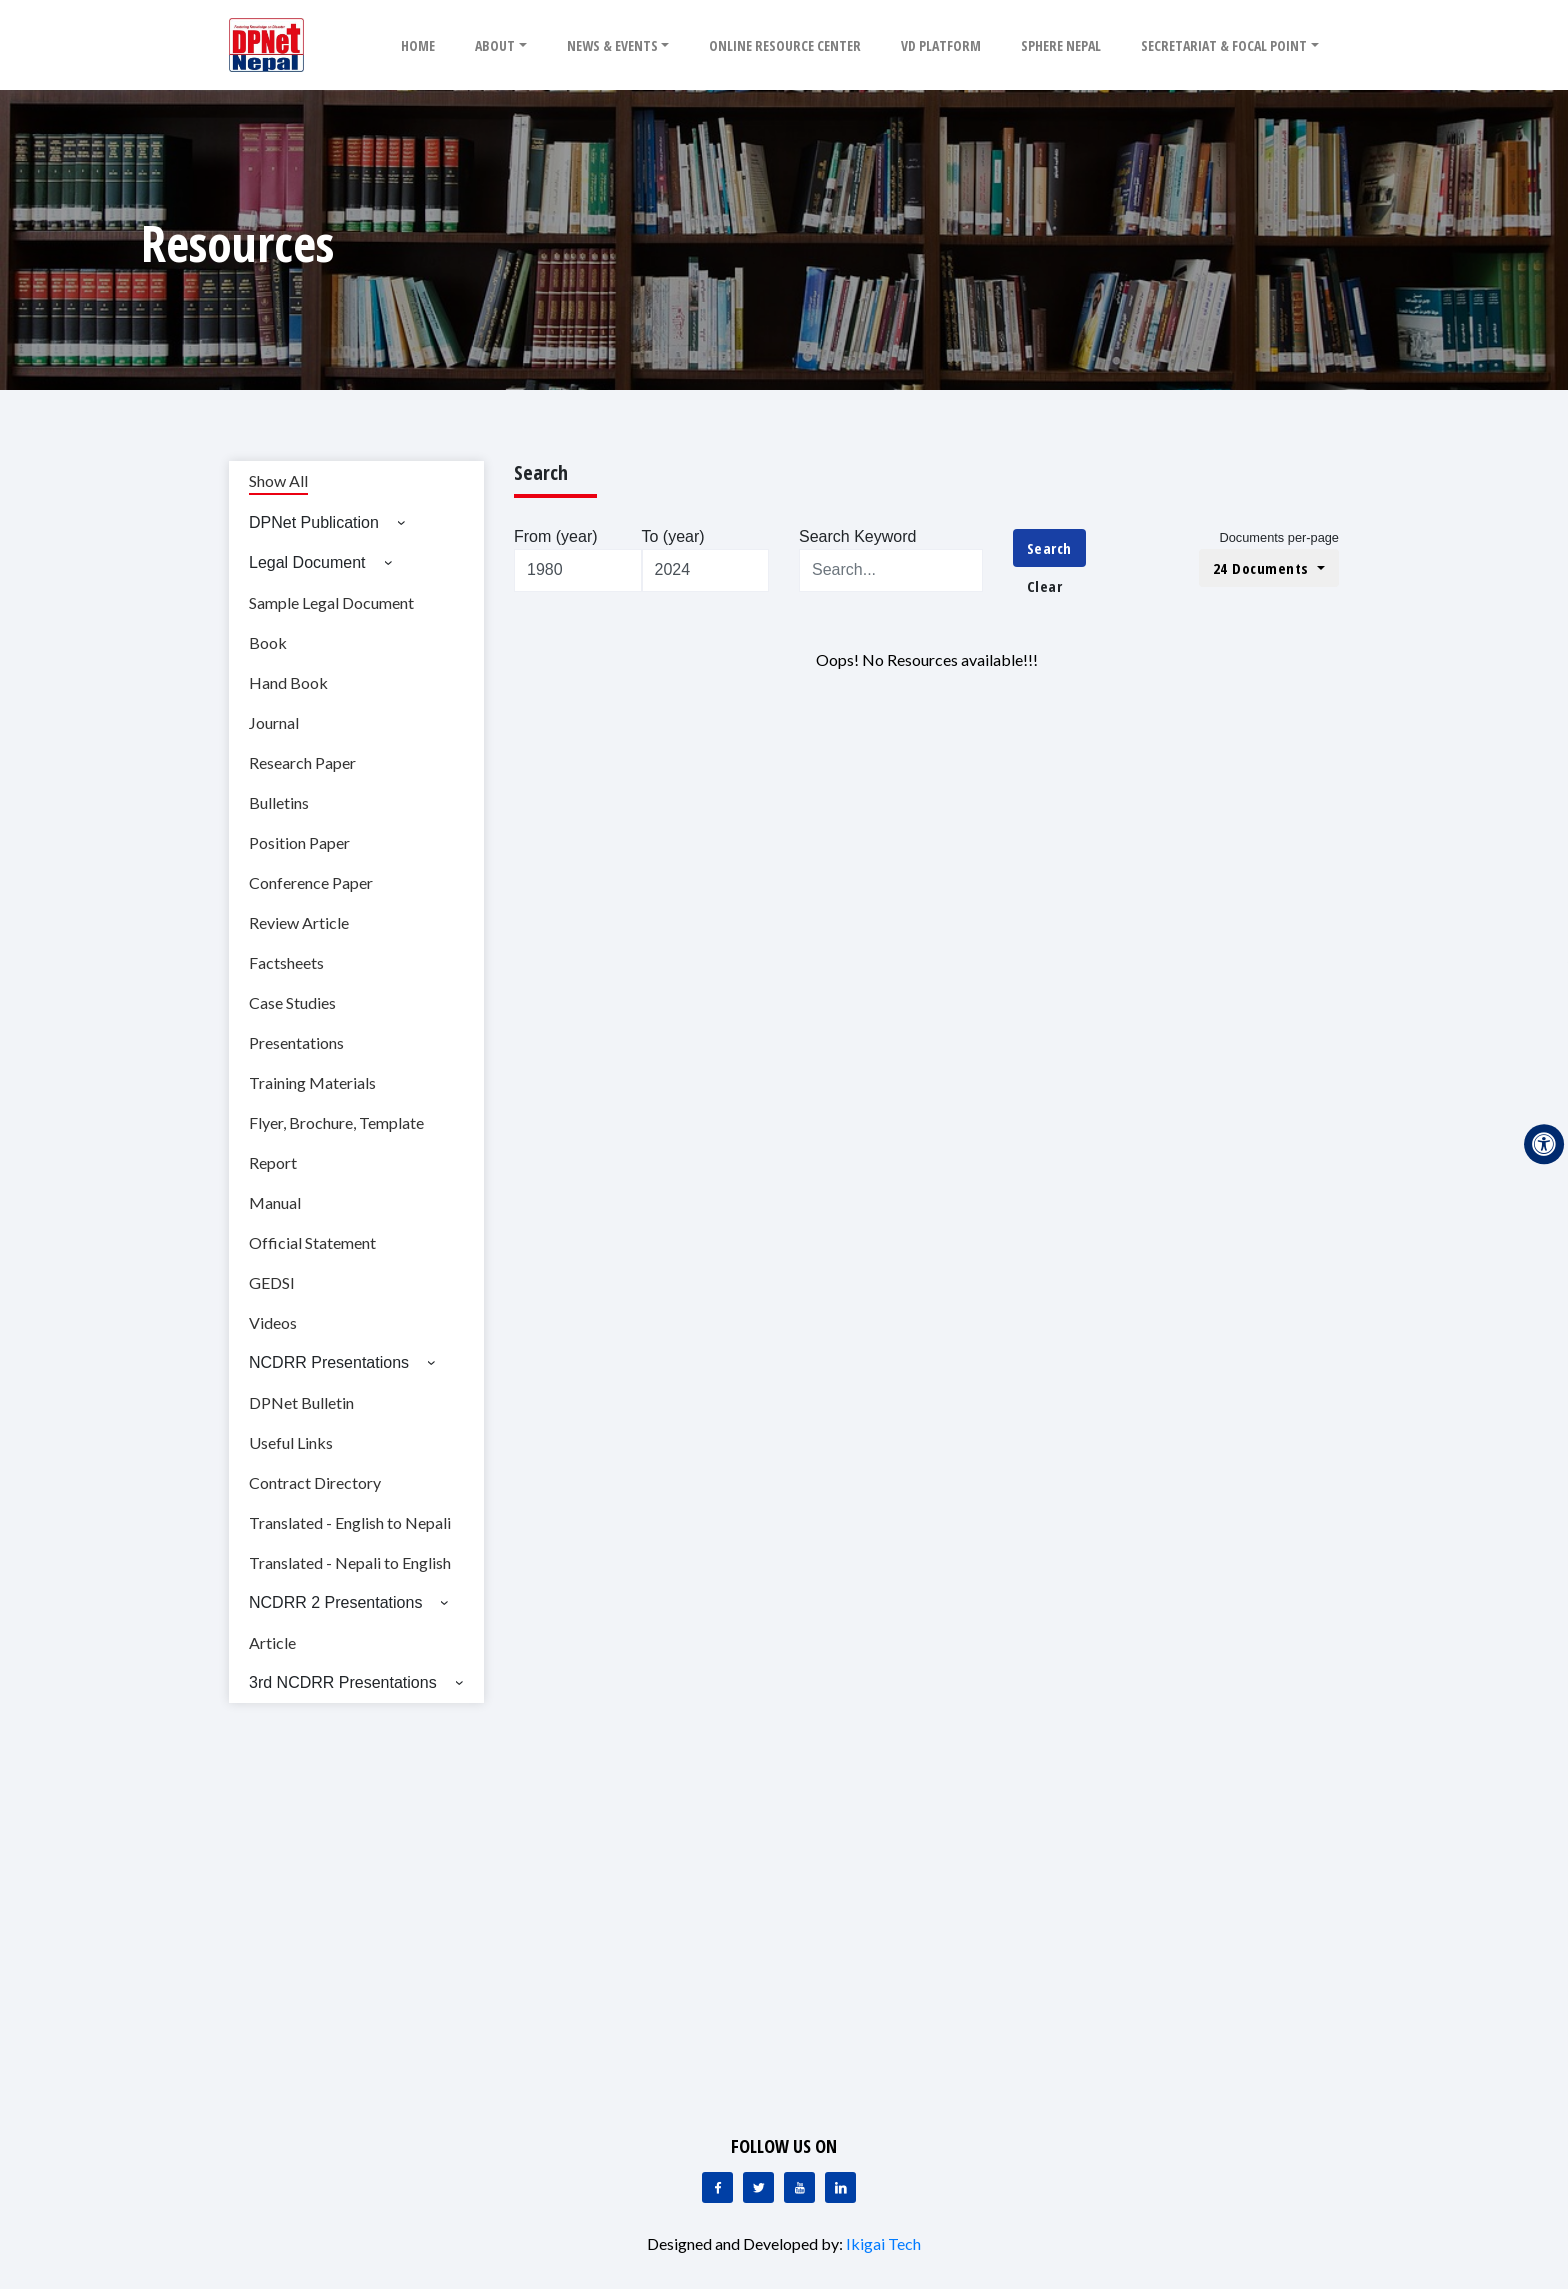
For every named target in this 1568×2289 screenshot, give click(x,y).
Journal (274, 722)
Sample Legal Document (331, 602)
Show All (278, 480)
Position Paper (299, 842)
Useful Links (291, 1442)
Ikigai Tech (883, 2243)
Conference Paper (311, 882)
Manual (275, 1202)
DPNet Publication (314, 522)
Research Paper (302, 762)
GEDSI (272, 1282)
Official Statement (312, 1242)
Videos (273, 1322)
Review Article (299, 922)
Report (273, 1162)
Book (268, 642)
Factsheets (286, 962)
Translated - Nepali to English (350, 1562)
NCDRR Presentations (329, 1362)
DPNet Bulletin (301, 1402)
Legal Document (307, 562)
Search (1049, 548)
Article (272, 1642)
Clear (1045, 586)
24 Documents (1263, 568)
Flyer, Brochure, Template (336, 1122)
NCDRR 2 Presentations (335, 1602)
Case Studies (292, 1002)
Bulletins (279, 802)
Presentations (296, 1042)
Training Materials (312, 1082)
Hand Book (288, 682)
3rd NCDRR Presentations (343, 1682)
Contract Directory (315, 1482)
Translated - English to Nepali (350, 1522)
